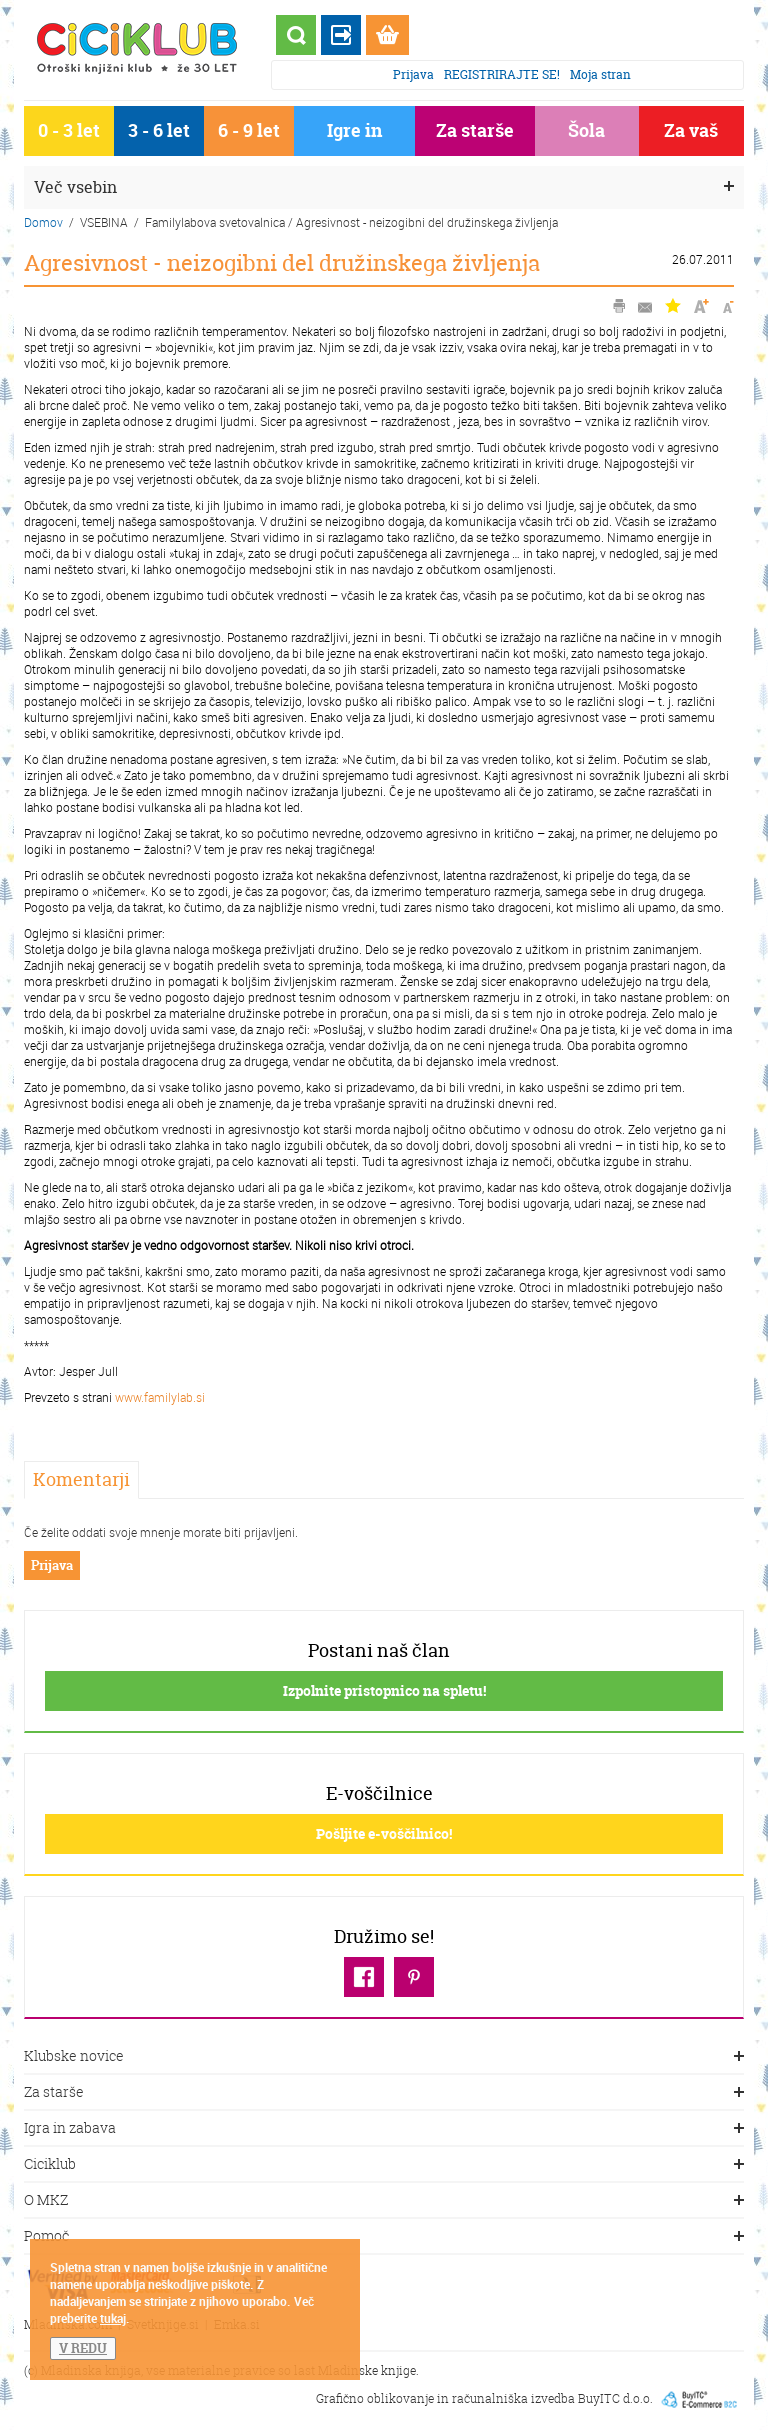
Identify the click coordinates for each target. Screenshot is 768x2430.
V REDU (83, 2348)
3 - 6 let (159, 130)
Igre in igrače (354, 134)
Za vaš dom (691, 134)
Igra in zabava (384, 2129)
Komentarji (81, 1479)
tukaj (113, 2318)
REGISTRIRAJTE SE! (502, 74)
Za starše (475, 130)
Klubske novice (384, 2057)
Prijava (413, 74)
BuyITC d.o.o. (615, 2398)
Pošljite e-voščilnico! (384, 1833)
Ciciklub (384, 2165)
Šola (586, 130)
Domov (43, 222)
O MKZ (384, 2201)
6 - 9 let (249, 130)
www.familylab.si (160, 1397)
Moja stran (600, 74)
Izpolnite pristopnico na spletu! (384, 1690)
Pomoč (384, 2237)
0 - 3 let (69, 130)
